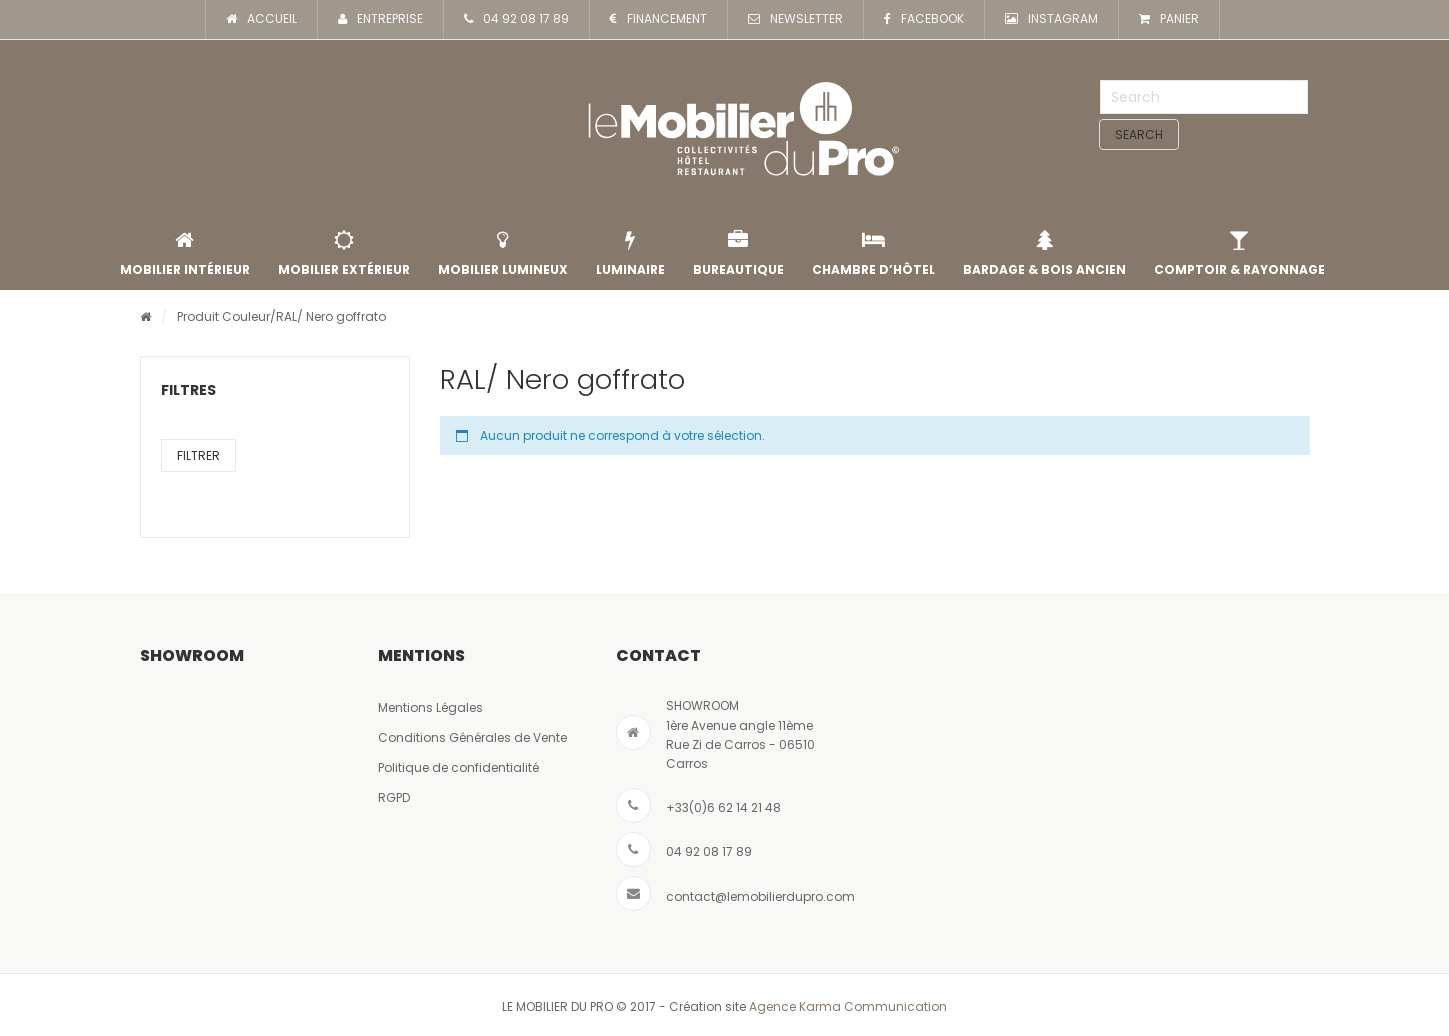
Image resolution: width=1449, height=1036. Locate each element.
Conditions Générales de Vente (472, 737)
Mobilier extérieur (344, 254)
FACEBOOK (924, 19)
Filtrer (198, 455)
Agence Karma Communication (848, 1006)
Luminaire (630, 254)
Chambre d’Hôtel (873, 254)
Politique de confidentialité (458, 767)
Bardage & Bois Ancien (1044, 254)
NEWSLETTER (795, 19)
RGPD (394, 797)
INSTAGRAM (1051, 19)
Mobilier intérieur (185, 254)
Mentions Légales (430, 707)
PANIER (1169, 19)
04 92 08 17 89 (516, 19)
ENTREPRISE (380, 19)
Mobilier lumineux (503, 254)
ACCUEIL (261, 19)
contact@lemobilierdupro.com (760, 896)
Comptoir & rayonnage (1239, 254)
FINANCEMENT (658, 19)
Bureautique (738, 254)
